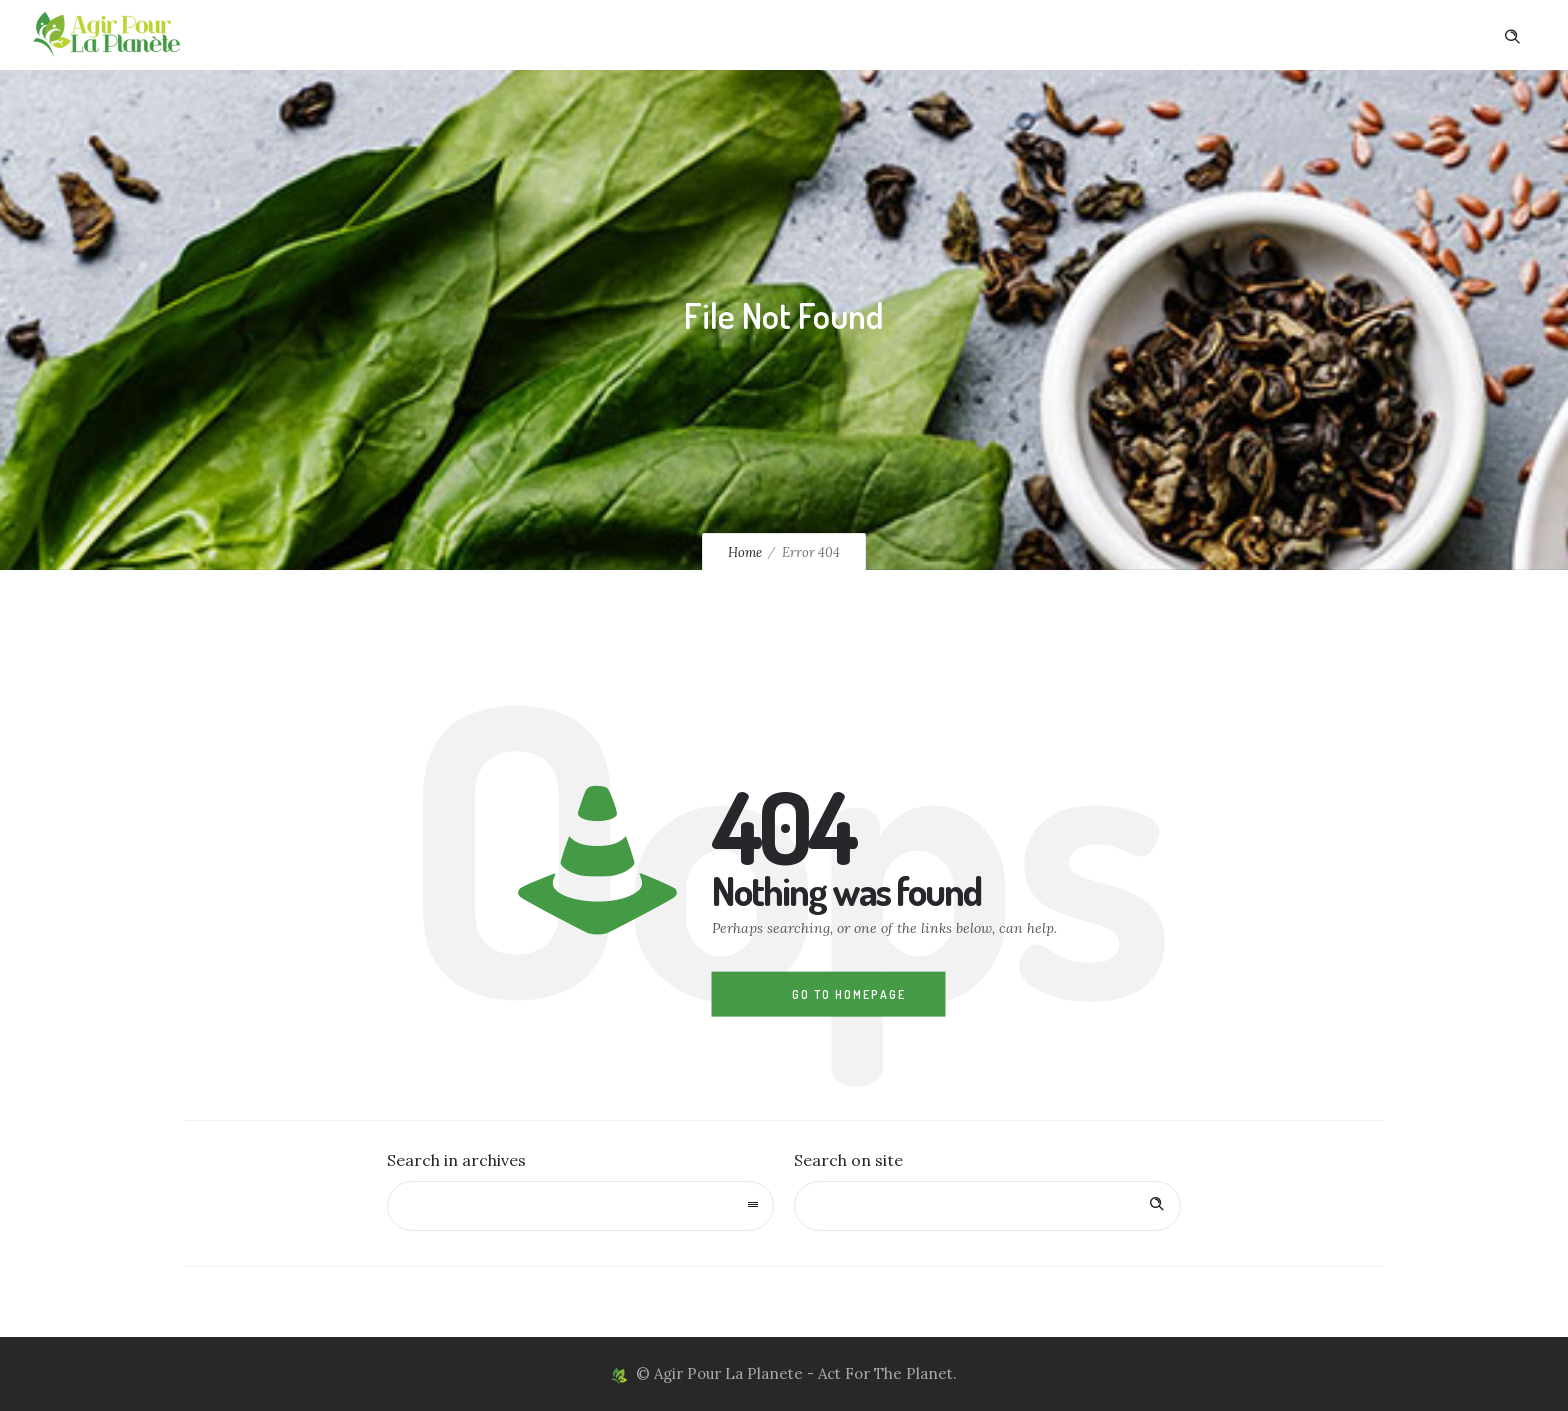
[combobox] (580, 1206)
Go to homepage (849, 994)
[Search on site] (987, 1206)
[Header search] (1512, 34)
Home (745, 552)
